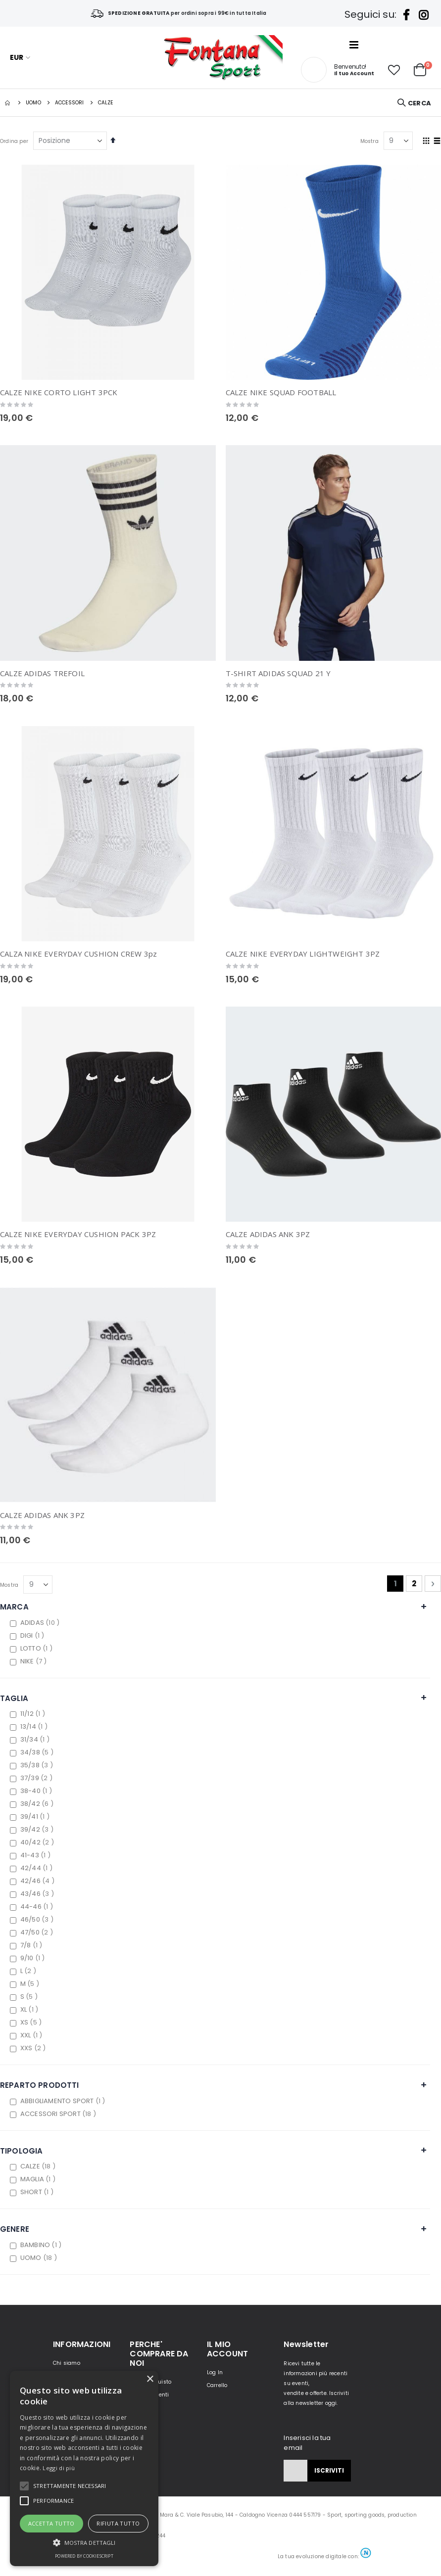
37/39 (37, 1778)
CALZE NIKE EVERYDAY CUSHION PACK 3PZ (78, 1234)
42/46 (38, 1881)
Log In (215, 2372)
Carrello (217, 2385)
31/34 (36, 1739)
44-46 (37, 1906)
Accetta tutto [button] (51, 2523)
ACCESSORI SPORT (59, 2113)
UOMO (33, 102)
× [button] (149, 2379)
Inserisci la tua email (307, 2442)
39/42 (38, 1829)
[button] (394, 70)
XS (32, 2022)
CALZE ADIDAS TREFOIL (42, 673)
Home (8, 102)
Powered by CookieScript (84, 2556)
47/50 (37, 1932)
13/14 (35, 1726)
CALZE (39, 2166)
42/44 (37, 1868)
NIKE (34, 1661)
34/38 (38, 1752)
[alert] (84, 2468)
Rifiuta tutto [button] (118, 2523)
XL (30, 2009)
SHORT (38, 2192)
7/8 (32, 1945)
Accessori (69, 102)
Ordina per (14, 141)
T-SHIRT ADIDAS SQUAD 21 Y (278, 673)
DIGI (33, 1635)
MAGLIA (39, 2179)
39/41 (36, 1816)
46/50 (38, 1919)
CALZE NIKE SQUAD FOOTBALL (281, 392)
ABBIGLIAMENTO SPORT (64, 2101)
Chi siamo (66, 2363)
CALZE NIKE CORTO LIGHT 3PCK (58, 392)
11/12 (34, 1713)
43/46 (38, 1893)
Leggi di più (59, 2468)
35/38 (37, 1765)
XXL (32, 2035)
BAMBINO (42, 2245)
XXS (34, 2048)
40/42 (38, 1842)
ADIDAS (41, 1622)
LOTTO (37, 1648)
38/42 (38, 1803)
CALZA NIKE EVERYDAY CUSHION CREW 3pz (78, 954)
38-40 (37, 1790)
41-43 (36, 1855)
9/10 (34, 1958)
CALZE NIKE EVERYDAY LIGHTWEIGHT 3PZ (303, 954)
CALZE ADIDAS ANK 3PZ (268, 1234)
